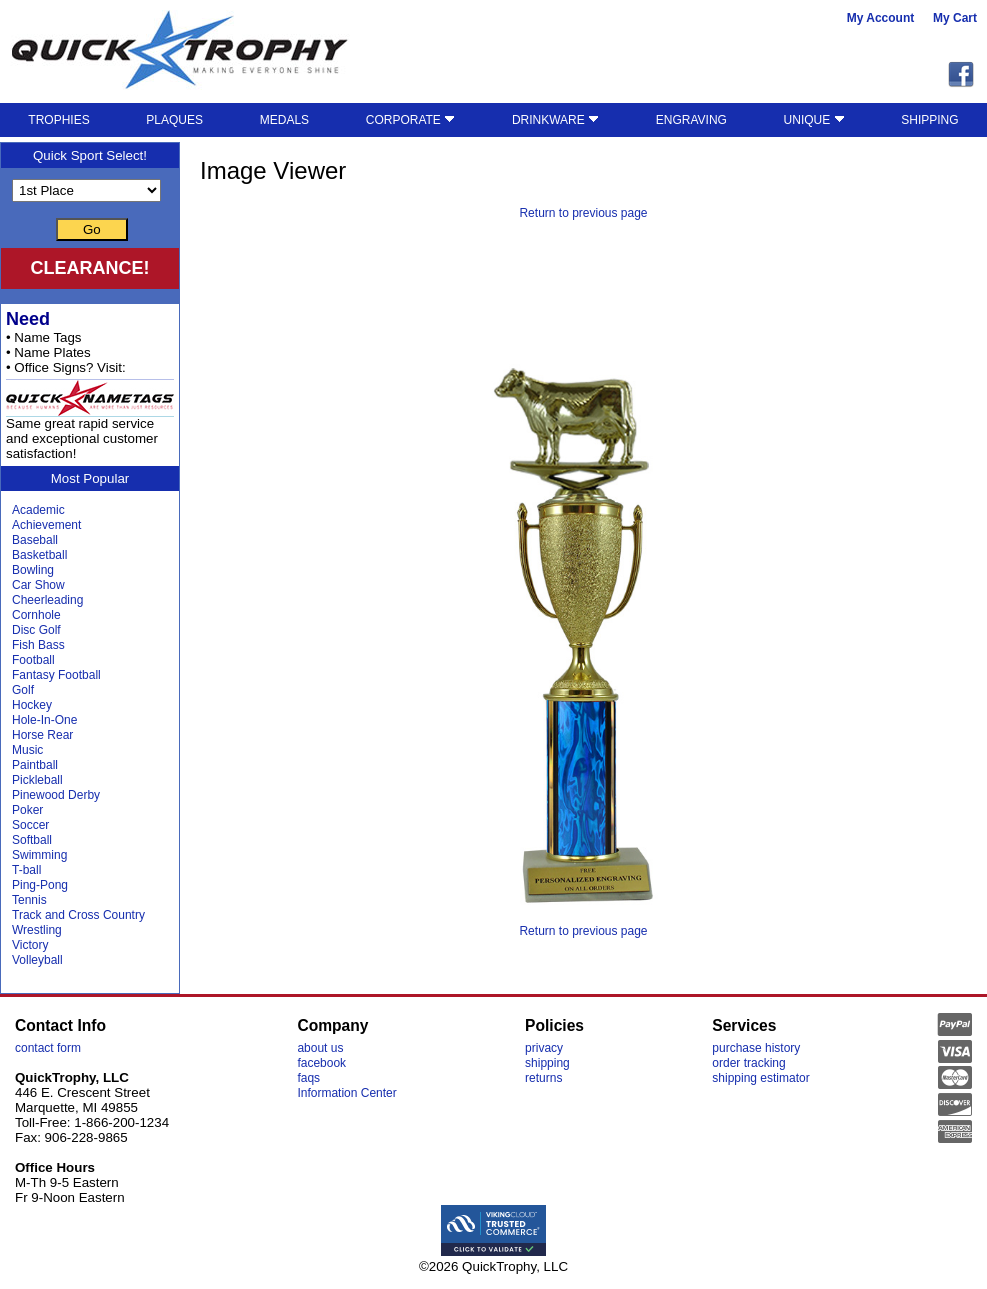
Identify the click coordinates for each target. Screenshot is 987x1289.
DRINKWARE (555, 120)
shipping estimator (760, 1078)
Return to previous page (583, 213)
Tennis (29, 900)
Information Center (346, 1093)
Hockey (32, 705)
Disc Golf (36, 630)
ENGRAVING (691, 120)
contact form (48, 1048)
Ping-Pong (40, 885)
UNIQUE (814, 120)
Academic (38, 510)
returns (543, 1078)
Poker (27, 810)
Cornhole (36, 615)
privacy (544, 1048)
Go (92, 229)
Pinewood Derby (56, 795)
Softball (32, 840)
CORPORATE (410, 120)
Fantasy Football (56, 675)
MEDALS (284, 120)
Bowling (33, 570)
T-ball (26, 870)
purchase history (756, 1048)
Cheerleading (47, 600)
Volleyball (37, 960)
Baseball (35, 540)
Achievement (46, 525)
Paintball (35, 765)
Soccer (30, 825)
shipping (547, 1063)
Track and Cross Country (78, 915)
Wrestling (37, 930)
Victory (30, 945)
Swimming (39, 855)
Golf (23, 690)
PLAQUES (174, 120)
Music (27, 750)
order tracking (748, 1063)
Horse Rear (42, 735)
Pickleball (37, 780)
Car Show (38, 585)
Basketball (39, 555)
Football (33, 660)
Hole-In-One (44, 720)
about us (320, 1048)
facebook (321, 1063)
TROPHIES (58, 120)
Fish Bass (38, 645)
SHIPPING (929, 120)
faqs (308, 1078)
